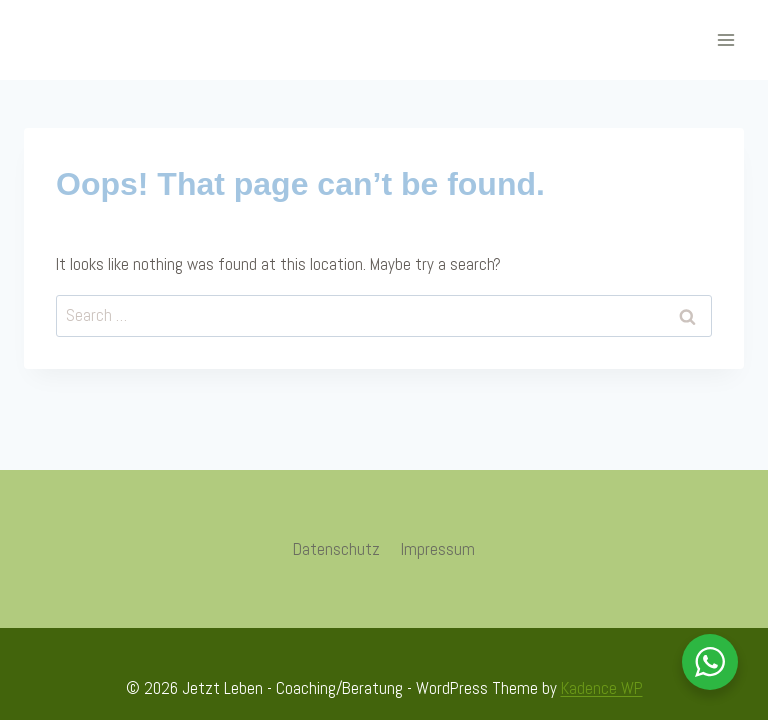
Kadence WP (602, 688)
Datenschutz (336, 549)
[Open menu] (725, 39)
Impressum (438, 549)
